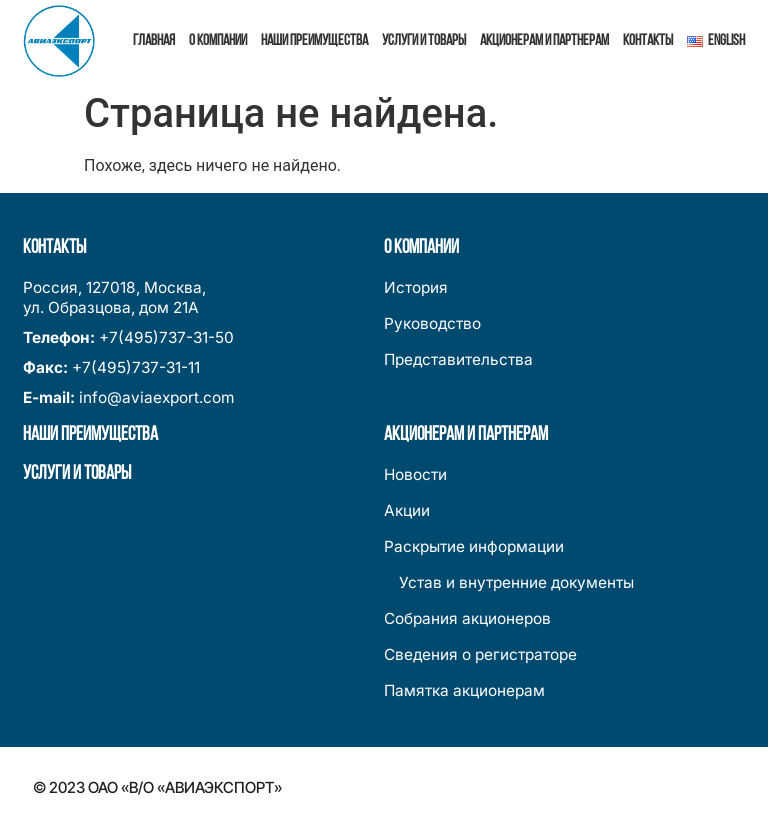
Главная (154, 41)
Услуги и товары (424, 41)
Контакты (648, 41)
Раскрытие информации (474, 546)
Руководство (432, 323)
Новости (415, 474)
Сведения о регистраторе (480, 654)
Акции (407, 510)
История (416, 287)
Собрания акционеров (467, 618)
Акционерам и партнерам (544, 41)
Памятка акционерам (464, 690)
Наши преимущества (314, 41)
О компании (218, 41)
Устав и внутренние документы (509, 582)
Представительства (458, 359)
